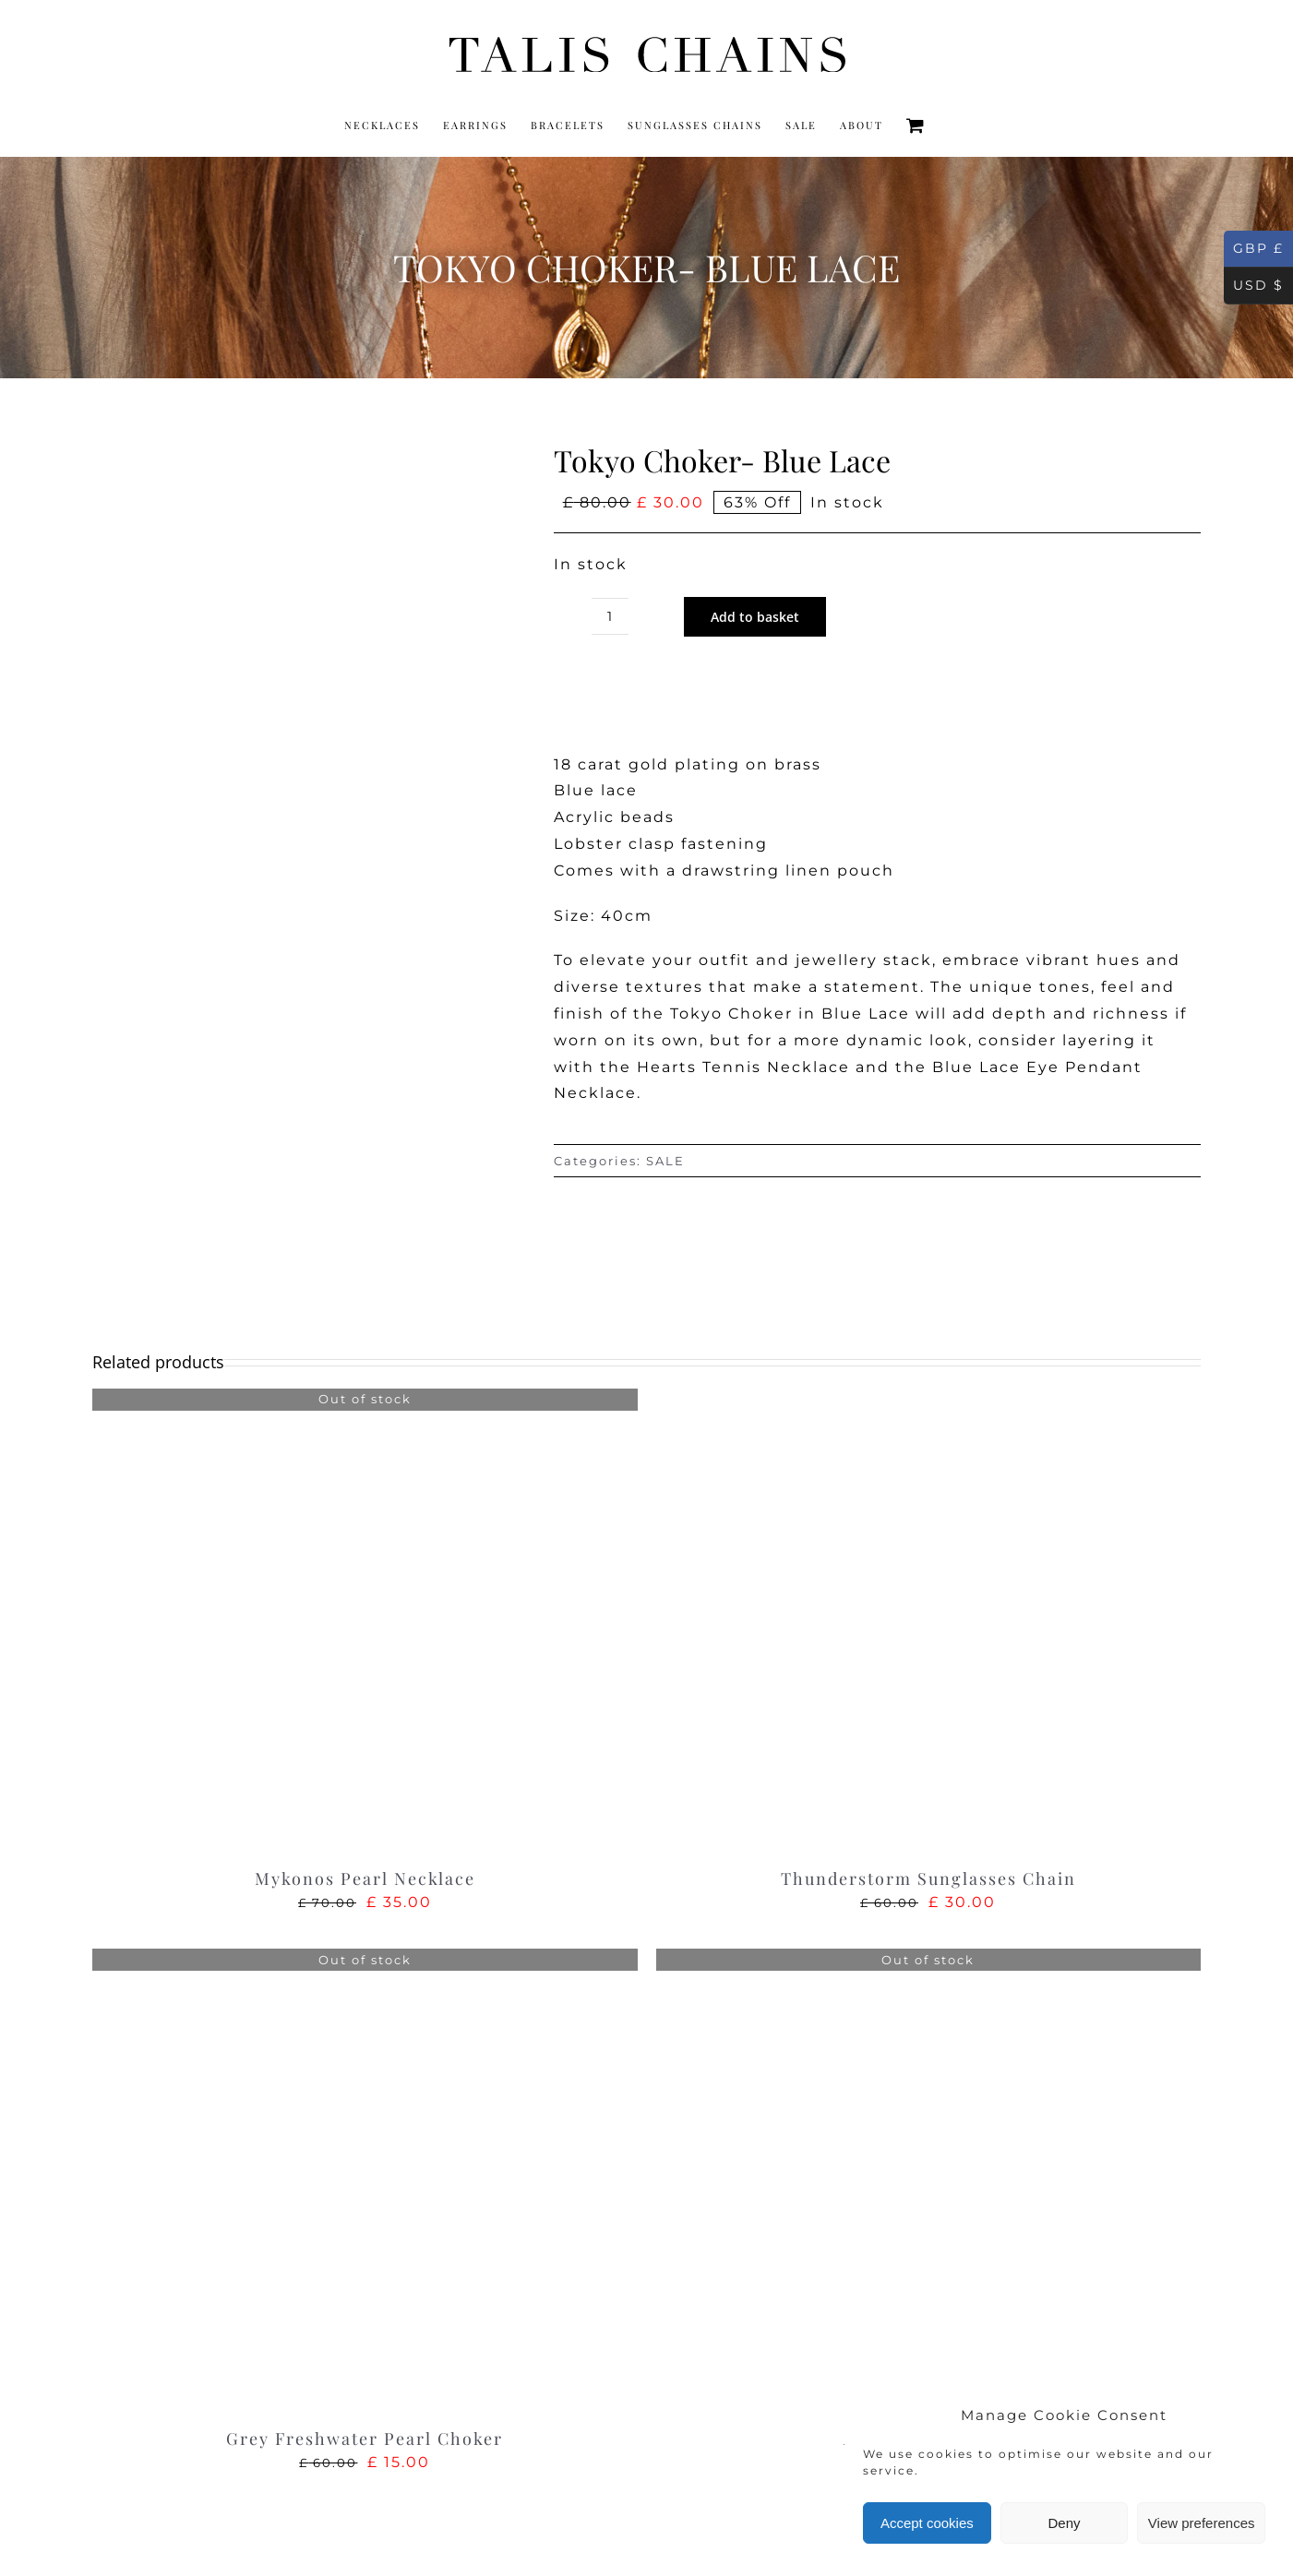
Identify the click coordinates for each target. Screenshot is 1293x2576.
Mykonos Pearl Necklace (365, 1878)
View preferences (1201, 2523)
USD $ (1254, 286)
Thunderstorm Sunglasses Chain (928, 1878)
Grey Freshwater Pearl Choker (364, 2438)
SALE (665, 1160)
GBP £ (1254, 249)
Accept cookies (927, 2523)
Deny (1064, 2523)
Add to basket (755, 617)
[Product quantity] (610, 616)
